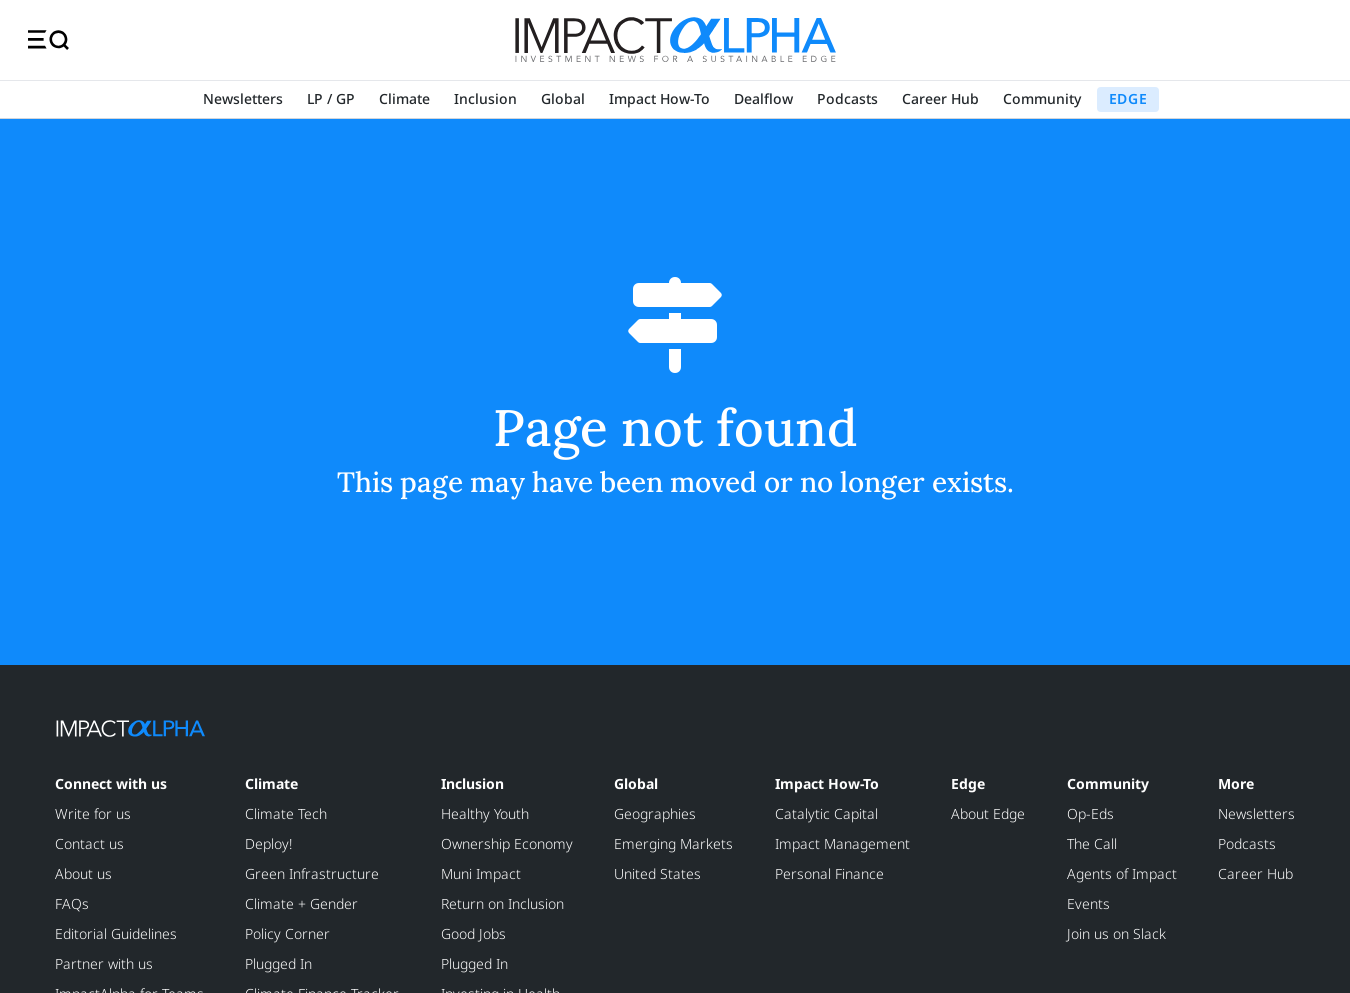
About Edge (988, 813)
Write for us (93, 813)
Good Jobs (473, 933)
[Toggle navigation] (48, 40)
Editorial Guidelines (116, 933)
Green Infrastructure (312, 873)
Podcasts (847, 98)
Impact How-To (659, 98)
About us (83, 873)
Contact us (89, 843)
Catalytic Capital (826, 813)
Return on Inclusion (502, 903)
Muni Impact (481, 873)
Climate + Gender (301, 903)
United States (657, 873)
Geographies (655, 813)
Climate (404, 98)
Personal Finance (829, 873)
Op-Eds (1090, 813)
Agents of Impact (1122, 873)
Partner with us (104, 963)
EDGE (1128, 98)
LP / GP (331, 98)
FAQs (72, 903)
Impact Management (842, 843)
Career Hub (940, 98)
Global (563, 98)
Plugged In (278, 963)
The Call (1092, 843)
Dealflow (763, 98)
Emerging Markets (673, 843)
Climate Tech (286, 813)
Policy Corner (287, 933)
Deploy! (268, 843)
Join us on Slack (1116, 933)
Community (1042, 98)
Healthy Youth (485, 813)
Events (1088, 903)
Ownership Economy (507, 843)
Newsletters (243, 98)
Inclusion (485, 98)
